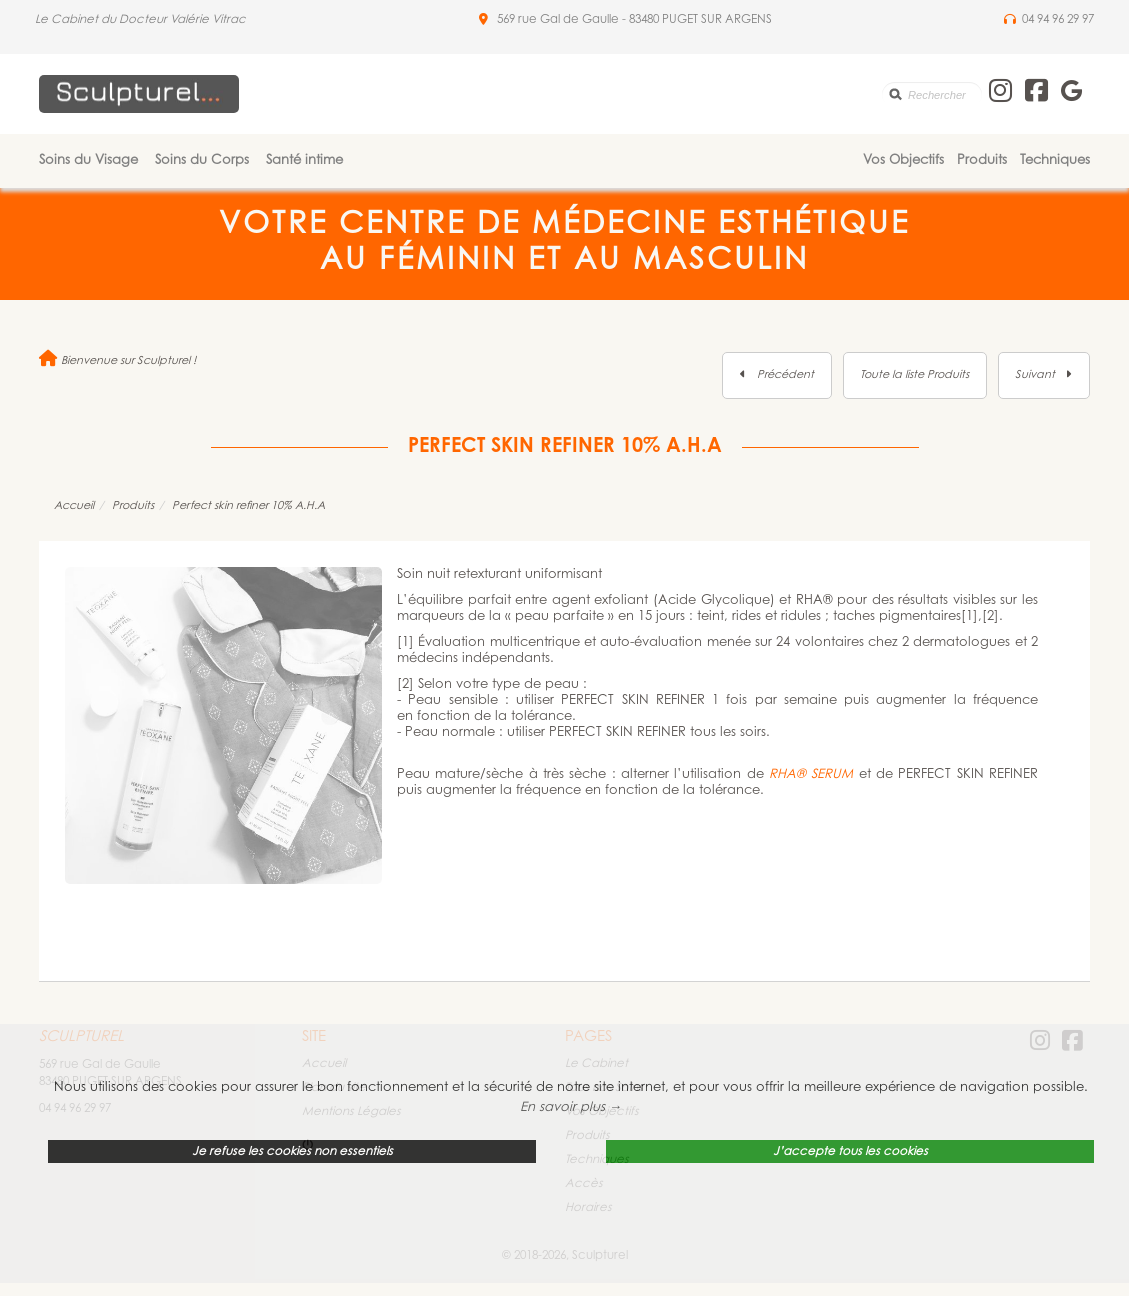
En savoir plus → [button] (571, 1107)
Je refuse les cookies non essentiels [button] (292, 1152)
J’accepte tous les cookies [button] (850, 1152)
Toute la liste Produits (914, 375)
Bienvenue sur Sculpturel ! (117, 361)
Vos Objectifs (903, 160)
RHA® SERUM (811, 774)
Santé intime (304, 160)
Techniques (1055, 160)
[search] (932, 94)
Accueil (74, 506)
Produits (982, 160)
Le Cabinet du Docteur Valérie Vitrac (140, 20)
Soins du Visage (88, 160)
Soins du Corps (202, 160)
